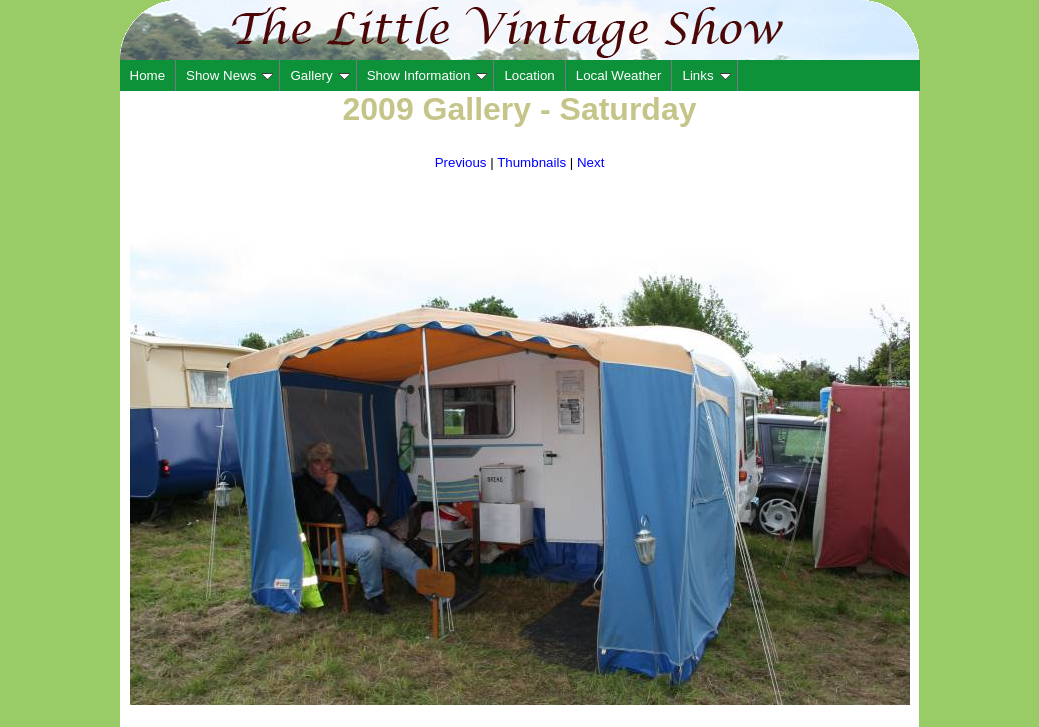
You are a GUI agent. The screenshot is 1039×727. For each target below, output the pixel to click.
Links (706, 75)
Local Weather (619, 75)
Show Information (427, 75)
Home (148, 75)
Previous (461, 162)
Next (590, 162)
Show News (229, 75)
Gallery (319, 75)
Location (529, 75)
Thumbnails (531, 162)
